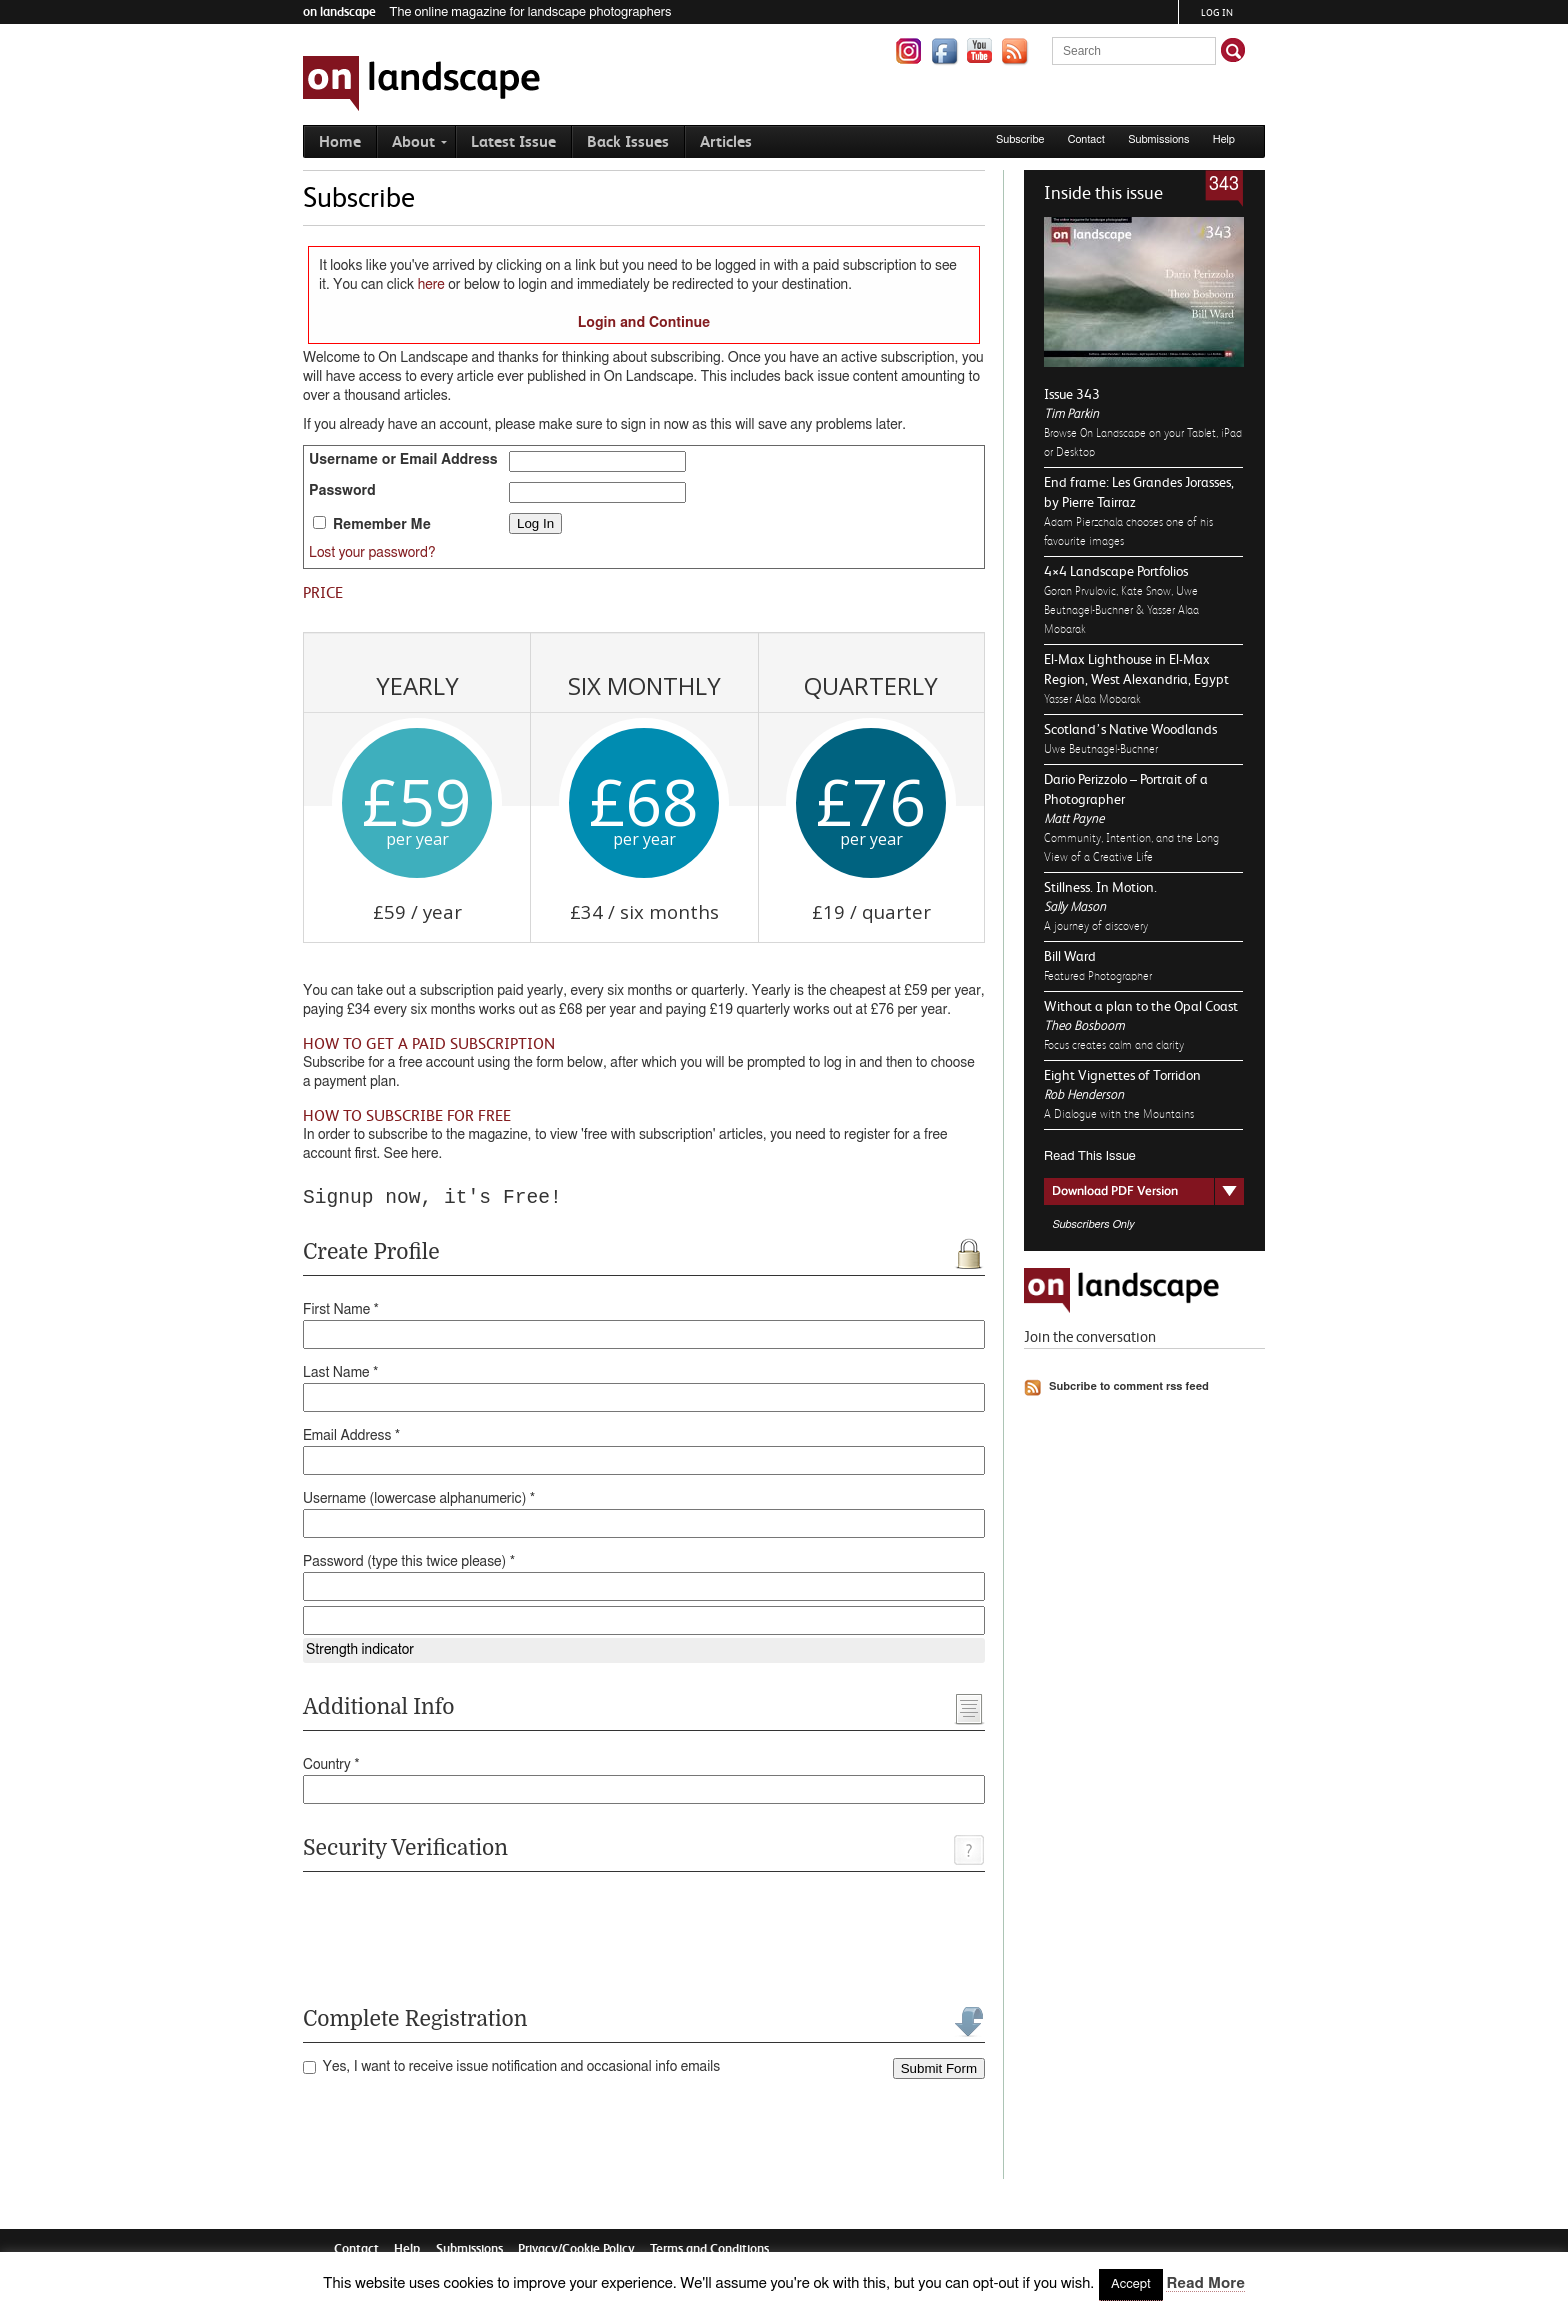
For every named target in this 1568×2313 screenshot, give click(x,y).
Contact (1086, 139)
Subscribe (1020, 139)
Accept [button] (1131, 2284)
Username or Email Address (403, 460)
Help (1224, 139)
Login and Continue (644, 323)
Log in (1217, 12)
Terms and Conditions (709, 2248)
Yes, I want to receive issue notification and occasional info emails (511, 2067)
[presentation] (455, 1936)
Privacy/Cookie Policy (576, 2248)
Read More (1205, 2283)
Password (342, 491)
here (431, 285)
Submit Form (939, 2068)
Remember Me (372, 524)
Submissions (1158, 139)
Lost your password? (372, 553)
